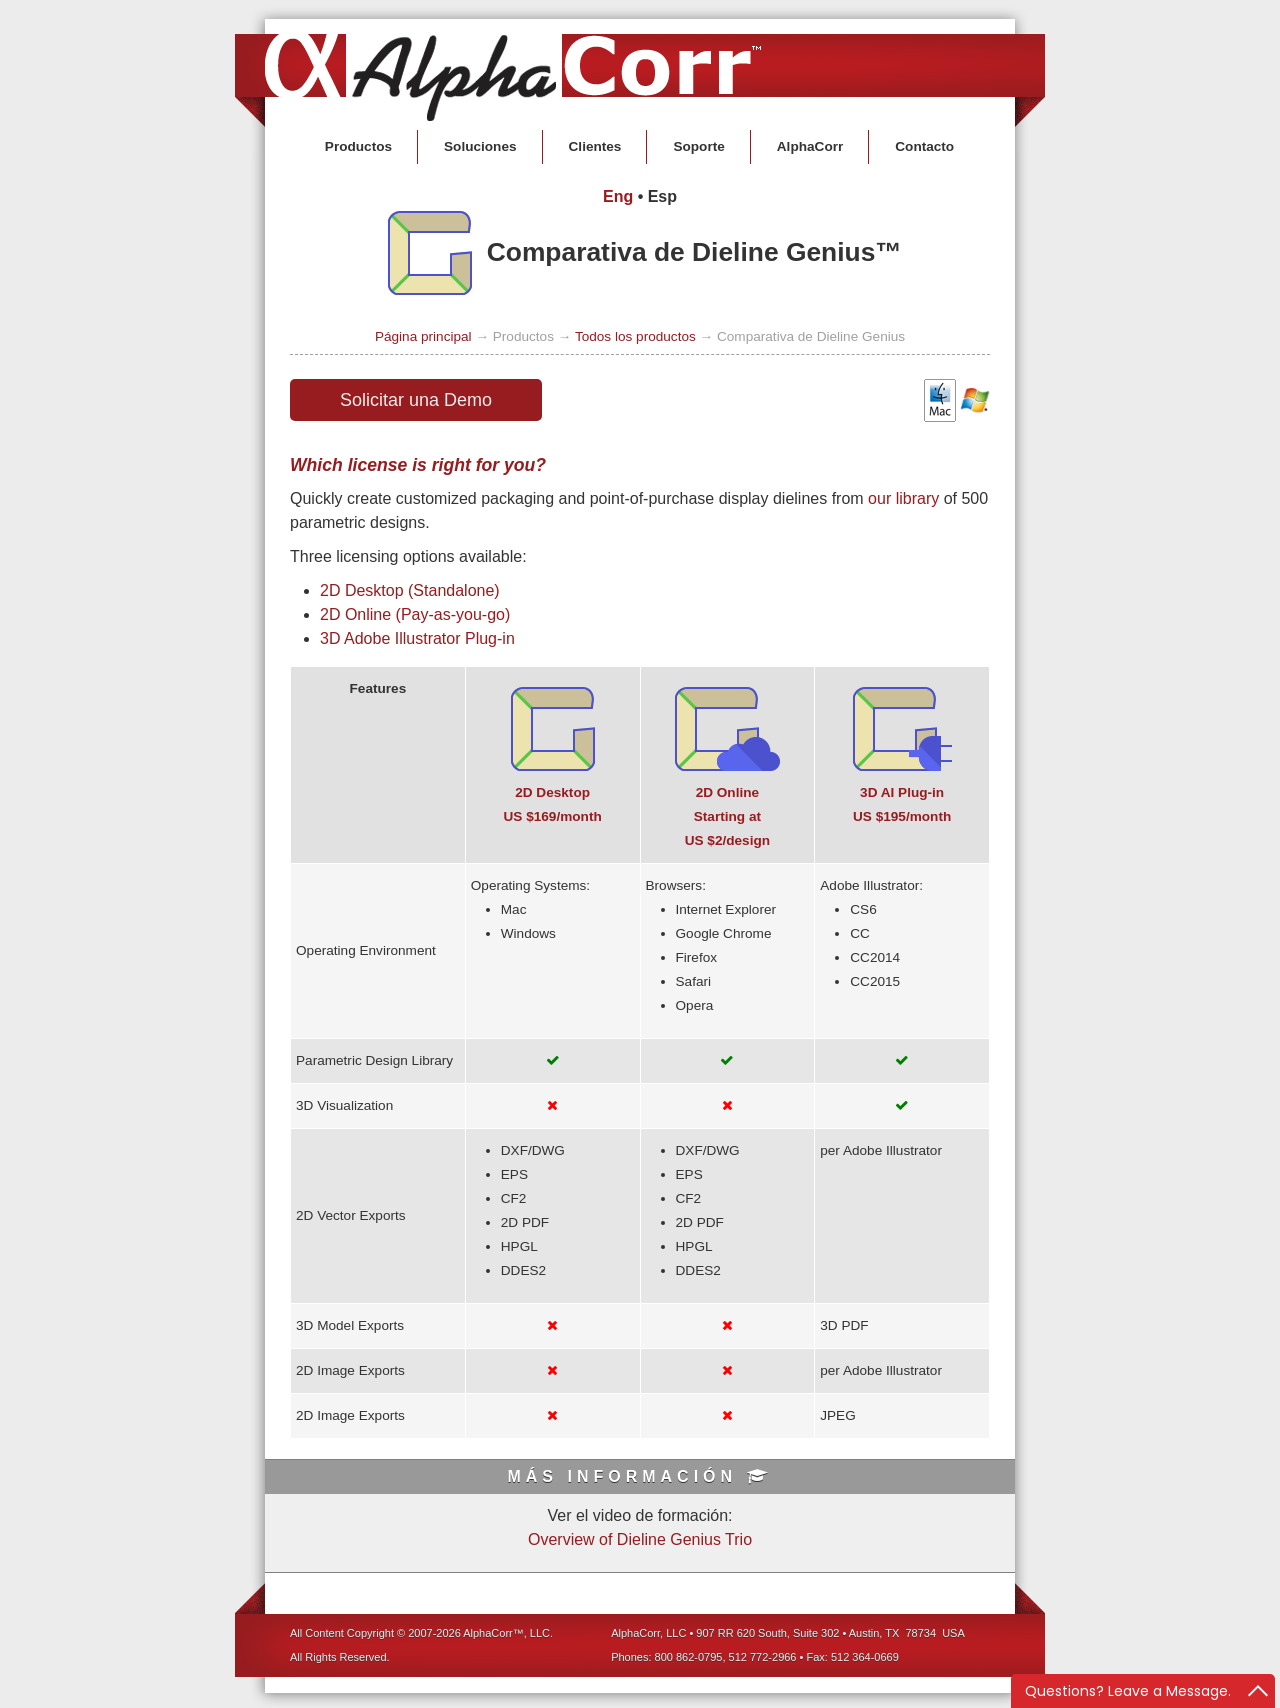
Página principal (423, 336)
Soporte (698, 146)
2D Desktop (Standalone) (410, 590)
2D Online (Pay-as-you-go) (415, 614)
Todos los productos (635, 336)
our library (903, 498)
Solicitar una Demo (416, 400)
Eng (618, 196)
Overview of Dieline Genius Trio (640, 1539)
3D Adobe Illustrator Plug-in (417, 638)
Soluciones (480, 146)
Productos (358, 146)
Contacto (924, 146)
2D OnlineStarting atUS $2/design (727, 816)
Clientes (595, 146)
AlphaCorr (810, 146)
